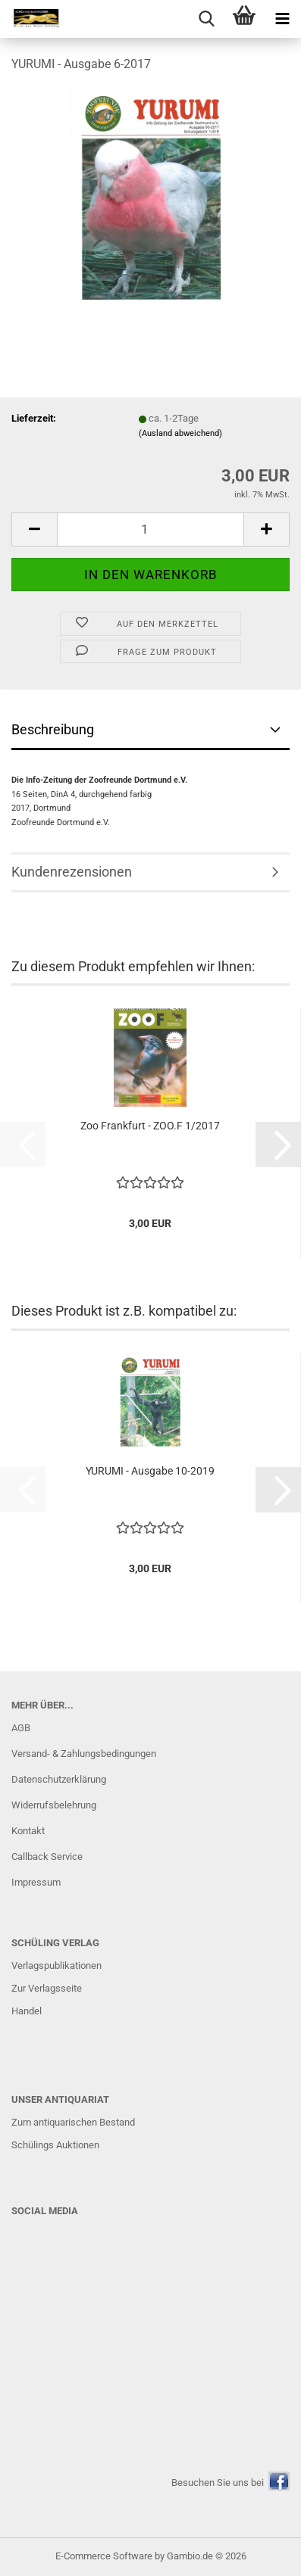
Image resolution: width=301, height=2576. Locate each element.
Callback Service (47, 1856)
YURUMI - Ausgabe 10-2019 (150, 1471)
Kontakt (28, 1830)
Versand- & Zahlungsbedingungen (83, 1753)
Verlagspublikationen (56, 1965)
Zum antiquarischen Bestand (73, 2122)
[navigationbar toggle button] (282, 19)
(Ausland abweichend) (180, 433)
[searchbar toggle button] (206, 19)
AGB (20, 1727)
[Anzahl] (150, 529)
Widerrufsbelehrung (53, 1805)
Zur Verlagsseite (46, 1988)
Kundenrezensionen (71, 872)
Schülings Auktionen (55, 2145)
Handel (26, 2011)
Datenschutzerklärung (58, 1779)
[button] (34, 529)
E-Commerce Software (103, 2556)
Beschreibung (52, 729)
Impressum (36, 1882)
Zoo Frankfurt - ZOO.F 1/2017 (150, 1126)
